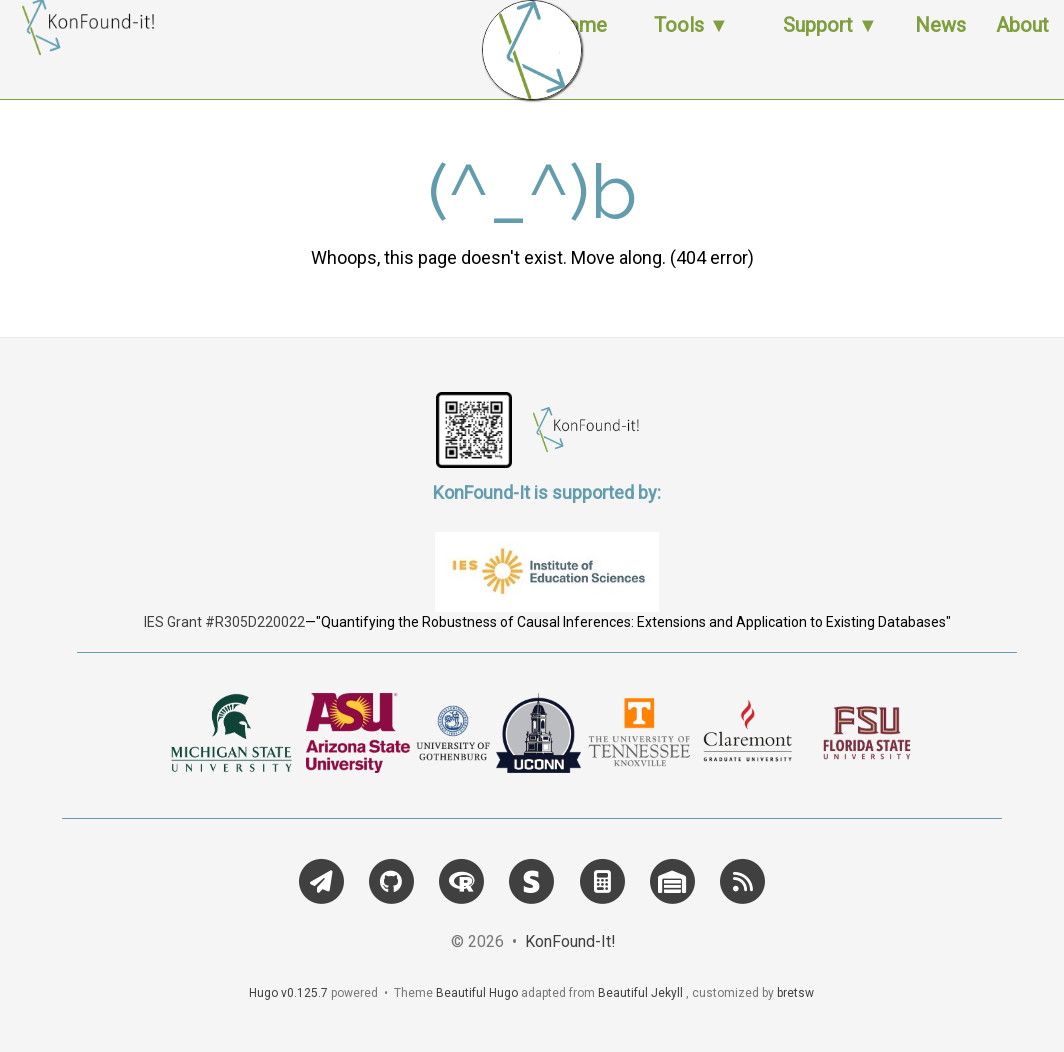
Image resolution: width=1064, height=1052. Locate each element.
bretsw (795, 993)
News (940, 45)
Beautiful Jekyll (640, 993)
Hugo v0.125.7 (288, 993)
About (1022, 45)
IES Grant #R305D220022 (224, 622)
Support (818, 45)
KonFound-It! (570, 941)
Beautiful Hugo (477, 993)
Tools (679, 45)
